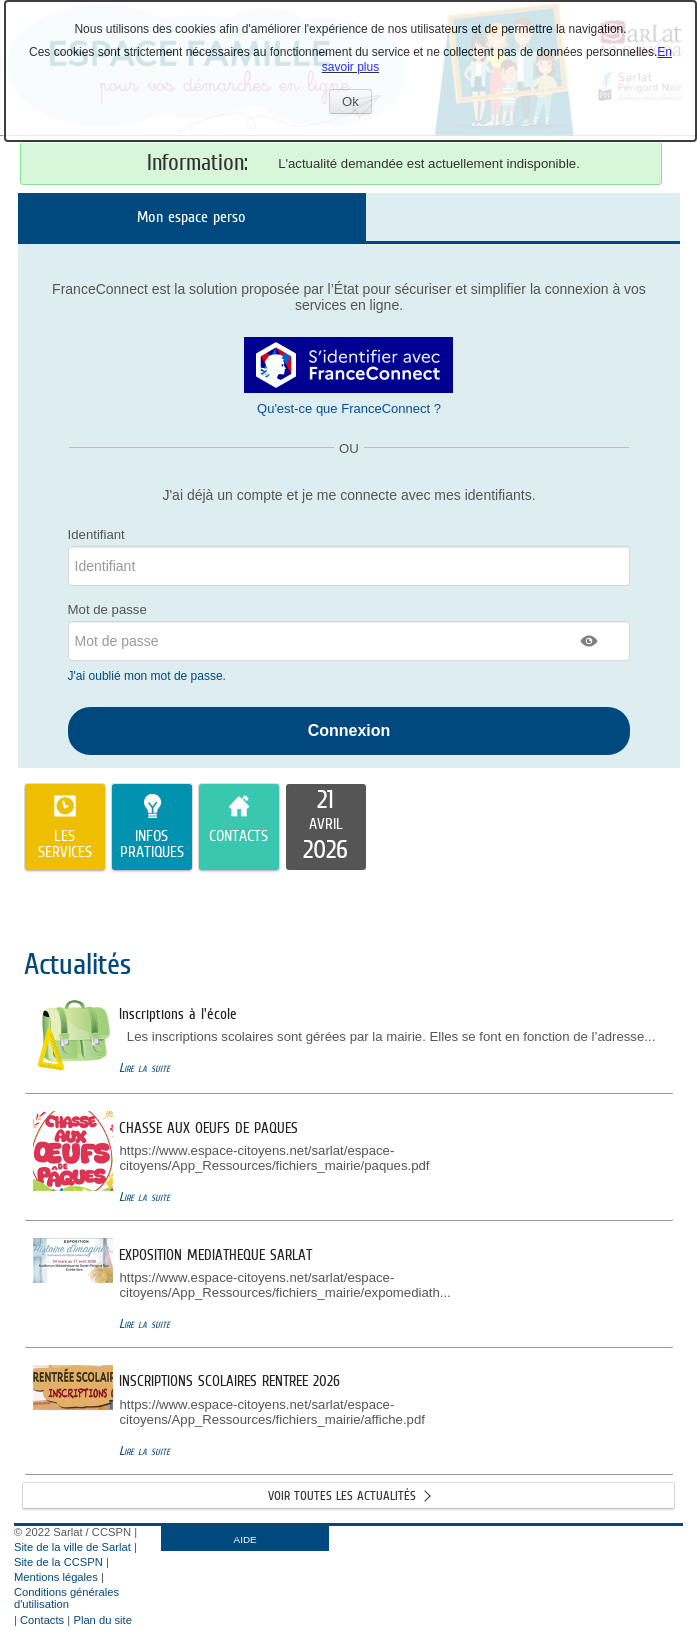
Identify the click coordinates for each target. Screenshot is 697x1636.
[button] (590, 641)
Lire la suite (144, 1067)
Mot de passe (107, 609)
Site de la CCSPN (58, 1562)
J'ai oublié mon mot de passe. (149, 676)
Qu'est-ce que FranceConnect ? (349, 408)
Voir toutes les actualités (342, 1495)
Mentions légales (56, 1577)
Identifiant (96, 534)
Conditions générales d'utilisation (66, 1598)
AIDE (245, 1539)
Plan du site (102, 1620)
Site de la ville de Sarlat (72, 1547)
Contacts (42, 1620)
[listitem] (326, 827)
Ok (357, 103)
